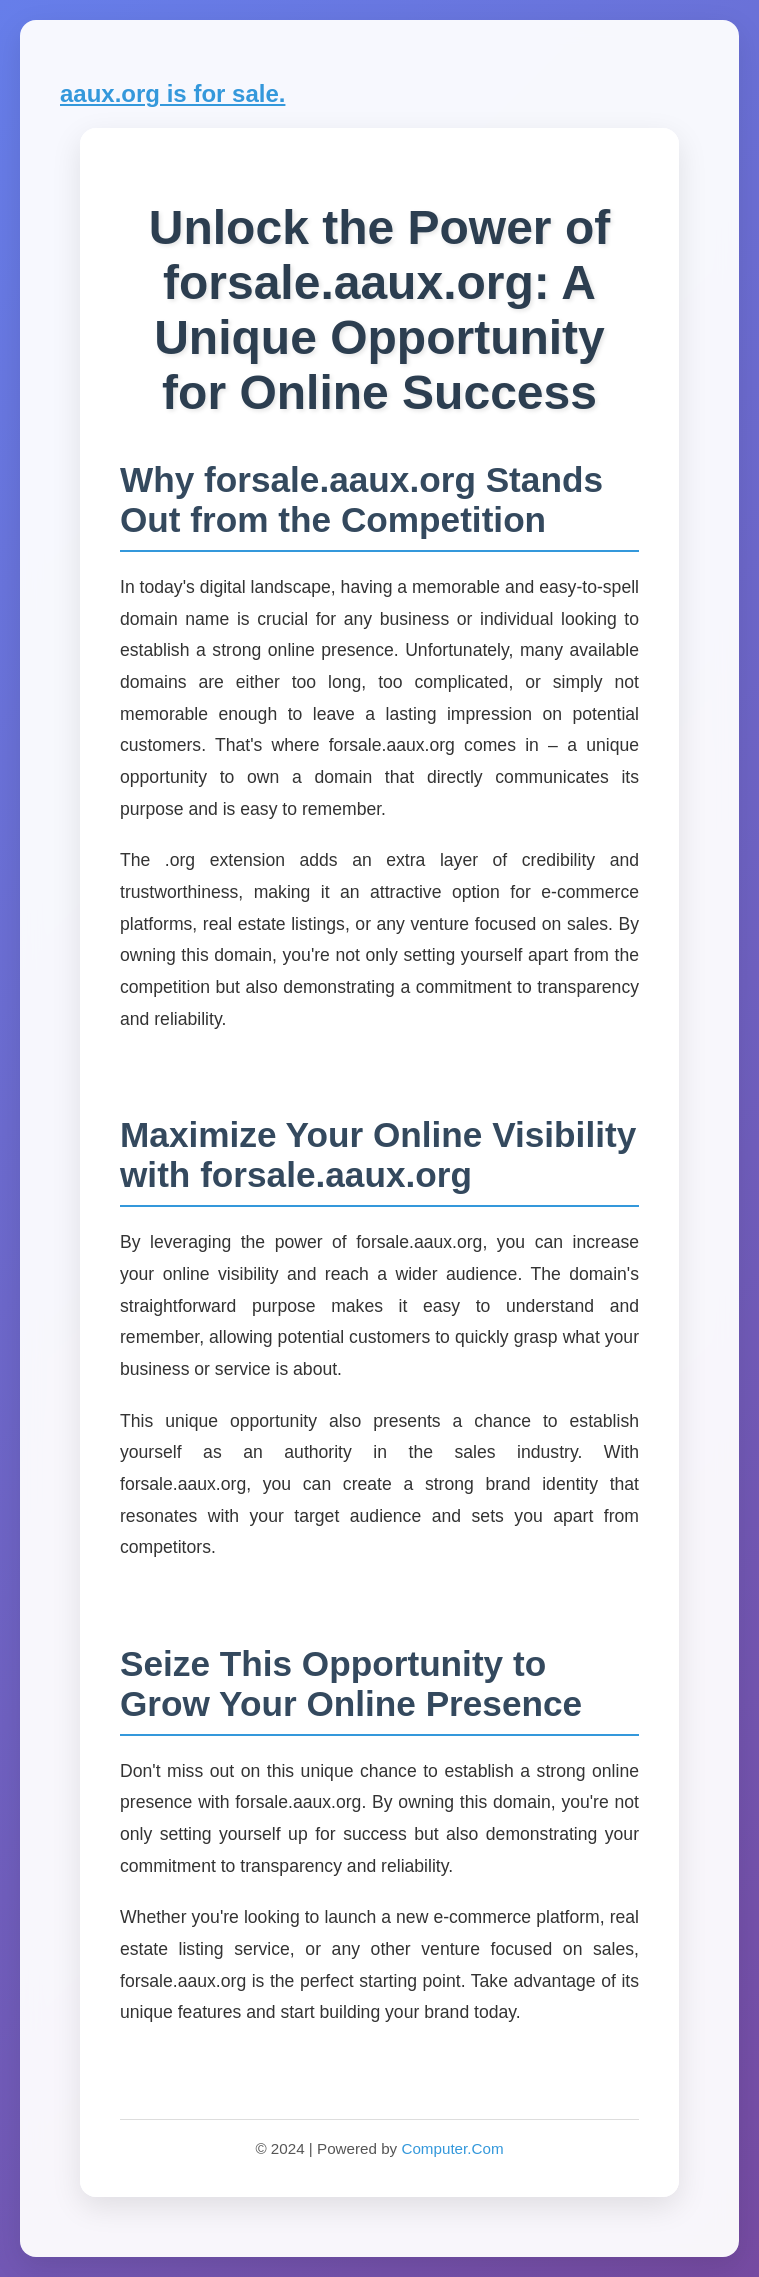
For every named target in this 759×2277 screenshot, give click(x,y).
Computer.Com (452, 2148)
